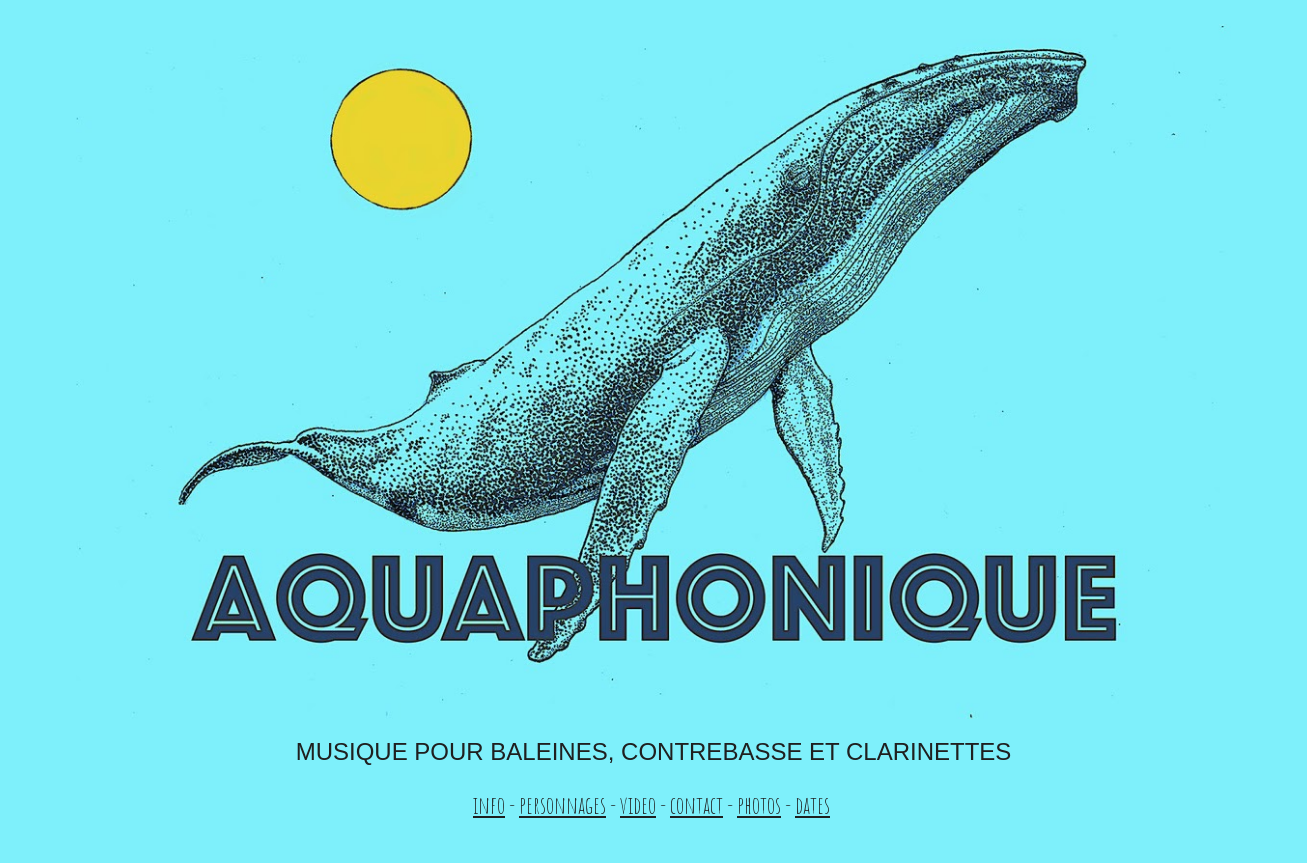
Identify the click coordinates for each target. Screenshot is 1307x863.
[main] (653, 779)
